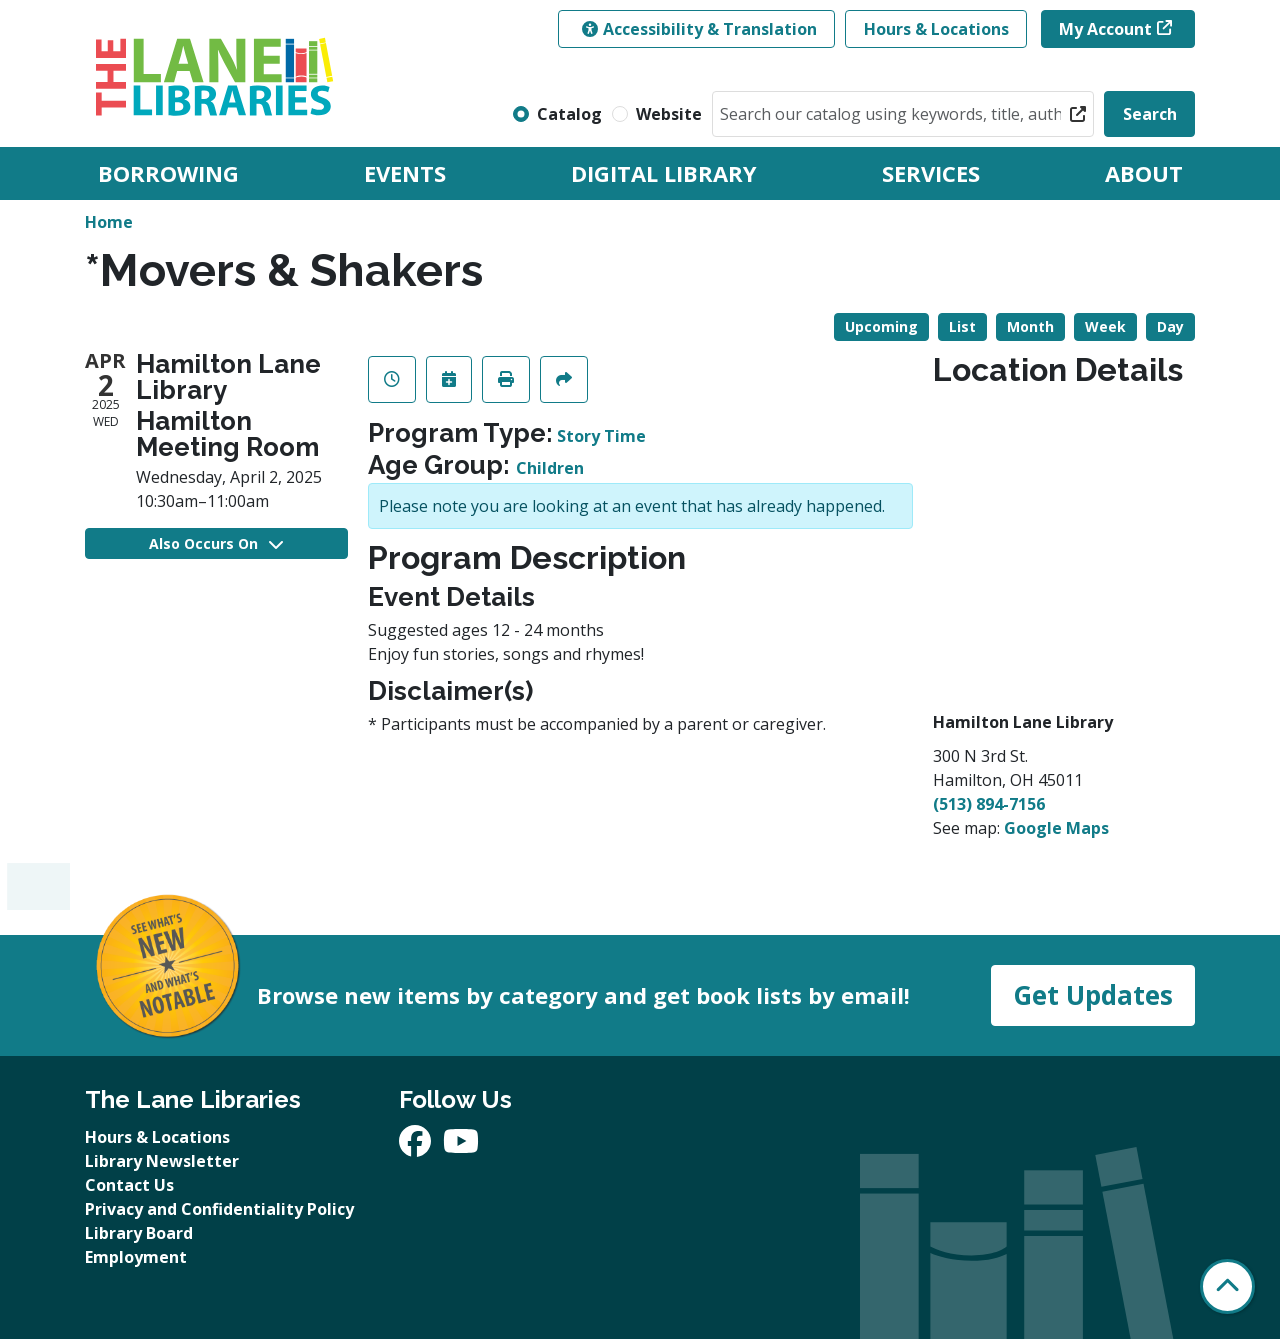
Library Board (139, 1233)
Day (1170, 326)
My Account (1105, 29)
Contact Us (129, 1185)
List (962, 326)
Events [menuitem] (405, 173)
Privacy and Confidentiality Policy (219, 1209)
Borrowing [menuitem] (168, 173)
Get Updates (1093, 995)
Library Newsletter (162, 1161)
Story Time (601, 436)
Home (109, 222)
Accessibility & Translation (699, 29)
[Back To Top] (1227, 1286)
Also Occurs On (216, 543)
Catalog (569, 114)
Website (669, 114)
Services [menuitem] (931, 173)
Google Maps (1056, 828)
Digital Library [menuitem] (664, 173)
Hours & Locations (936, 29)
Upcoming (881, 326)
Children (550, 468)
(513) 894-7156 (989, 804)
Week (1105, 326)
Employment (136, 1257)
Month (1030, 326)
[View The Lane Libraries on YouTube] (461, 1147)
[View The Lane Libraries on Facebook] (417, 1147)
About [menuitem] (1144, 173)
